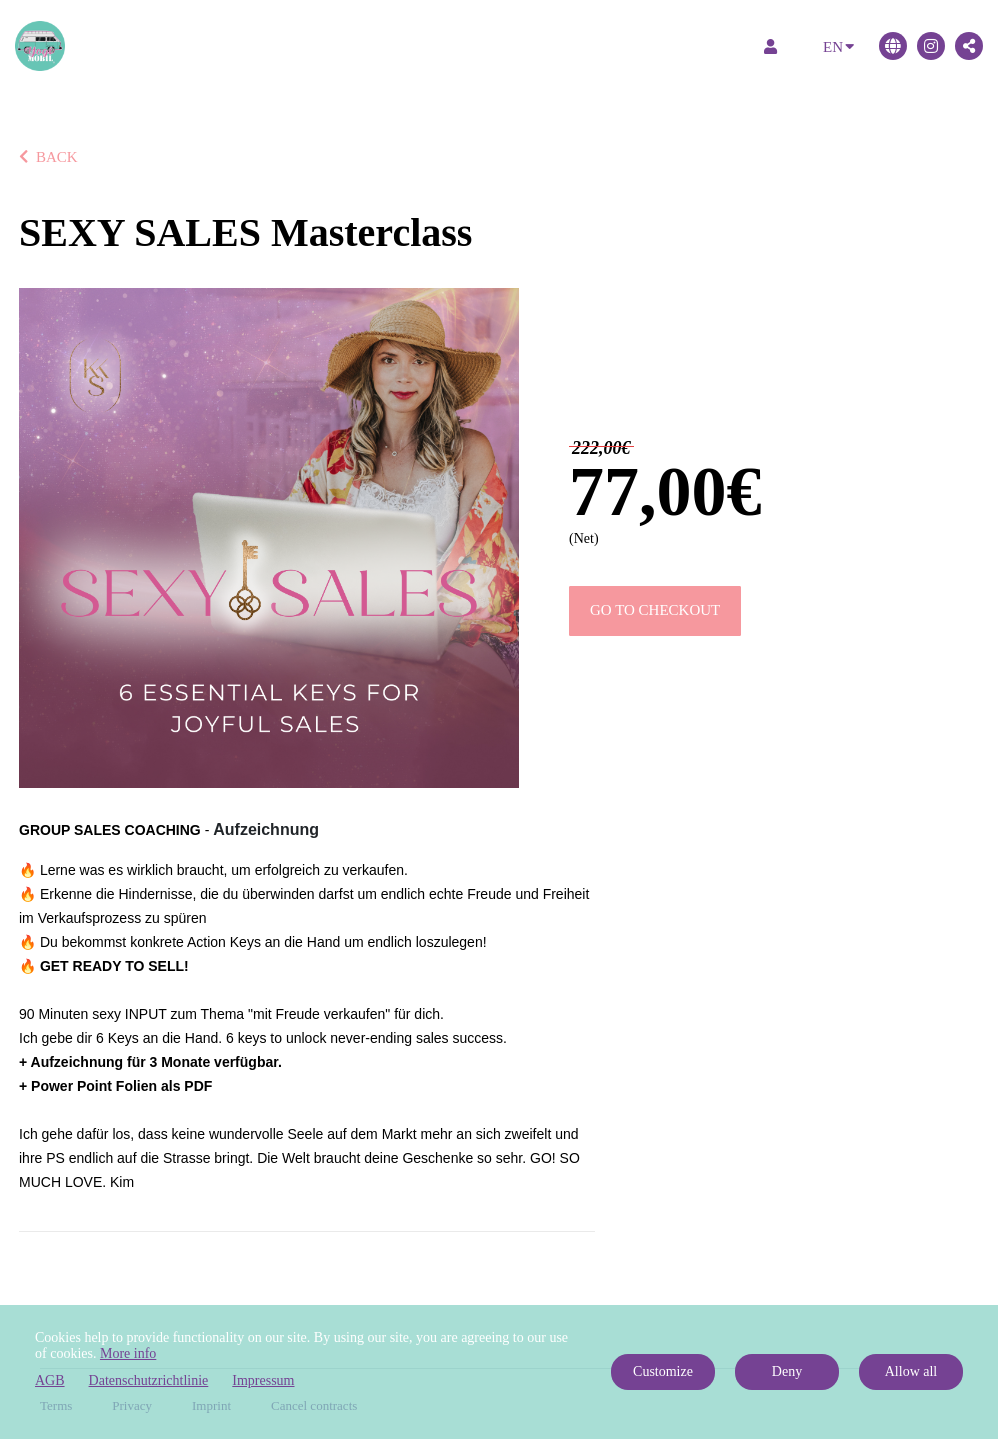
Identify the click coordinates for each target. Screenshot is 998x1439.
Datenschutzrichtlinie (149, 1380)
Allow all (911, 1371)
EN (838, 45)
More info (128, 1353)
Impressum (263, 1380)
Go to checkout (655, 610)
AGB (50, 1380)
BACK (48, 157)
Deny (787, 1371)
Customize (663, 1371)
